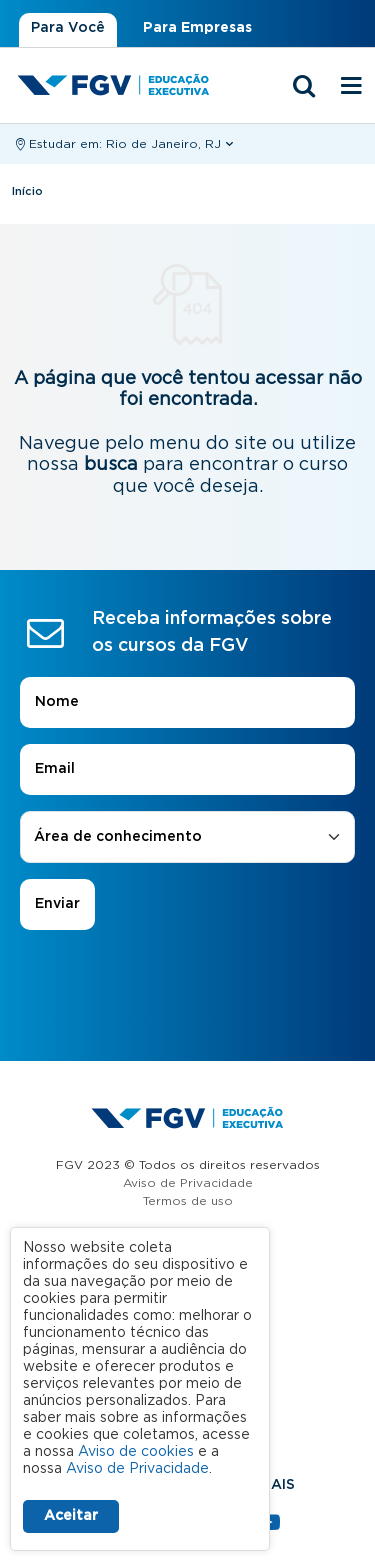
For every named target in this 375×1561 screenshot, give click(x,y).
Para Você (68, 28)
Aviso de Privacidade (188, 1183)
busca (111, 465)
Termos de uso (188, 1201)
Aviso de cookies (136, 1452)
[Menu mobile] (352, 87)
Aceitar (71, 1516)
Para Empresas (197, 28)
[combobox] (187, 837)
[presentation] (188, 986)
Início (27, 191)
